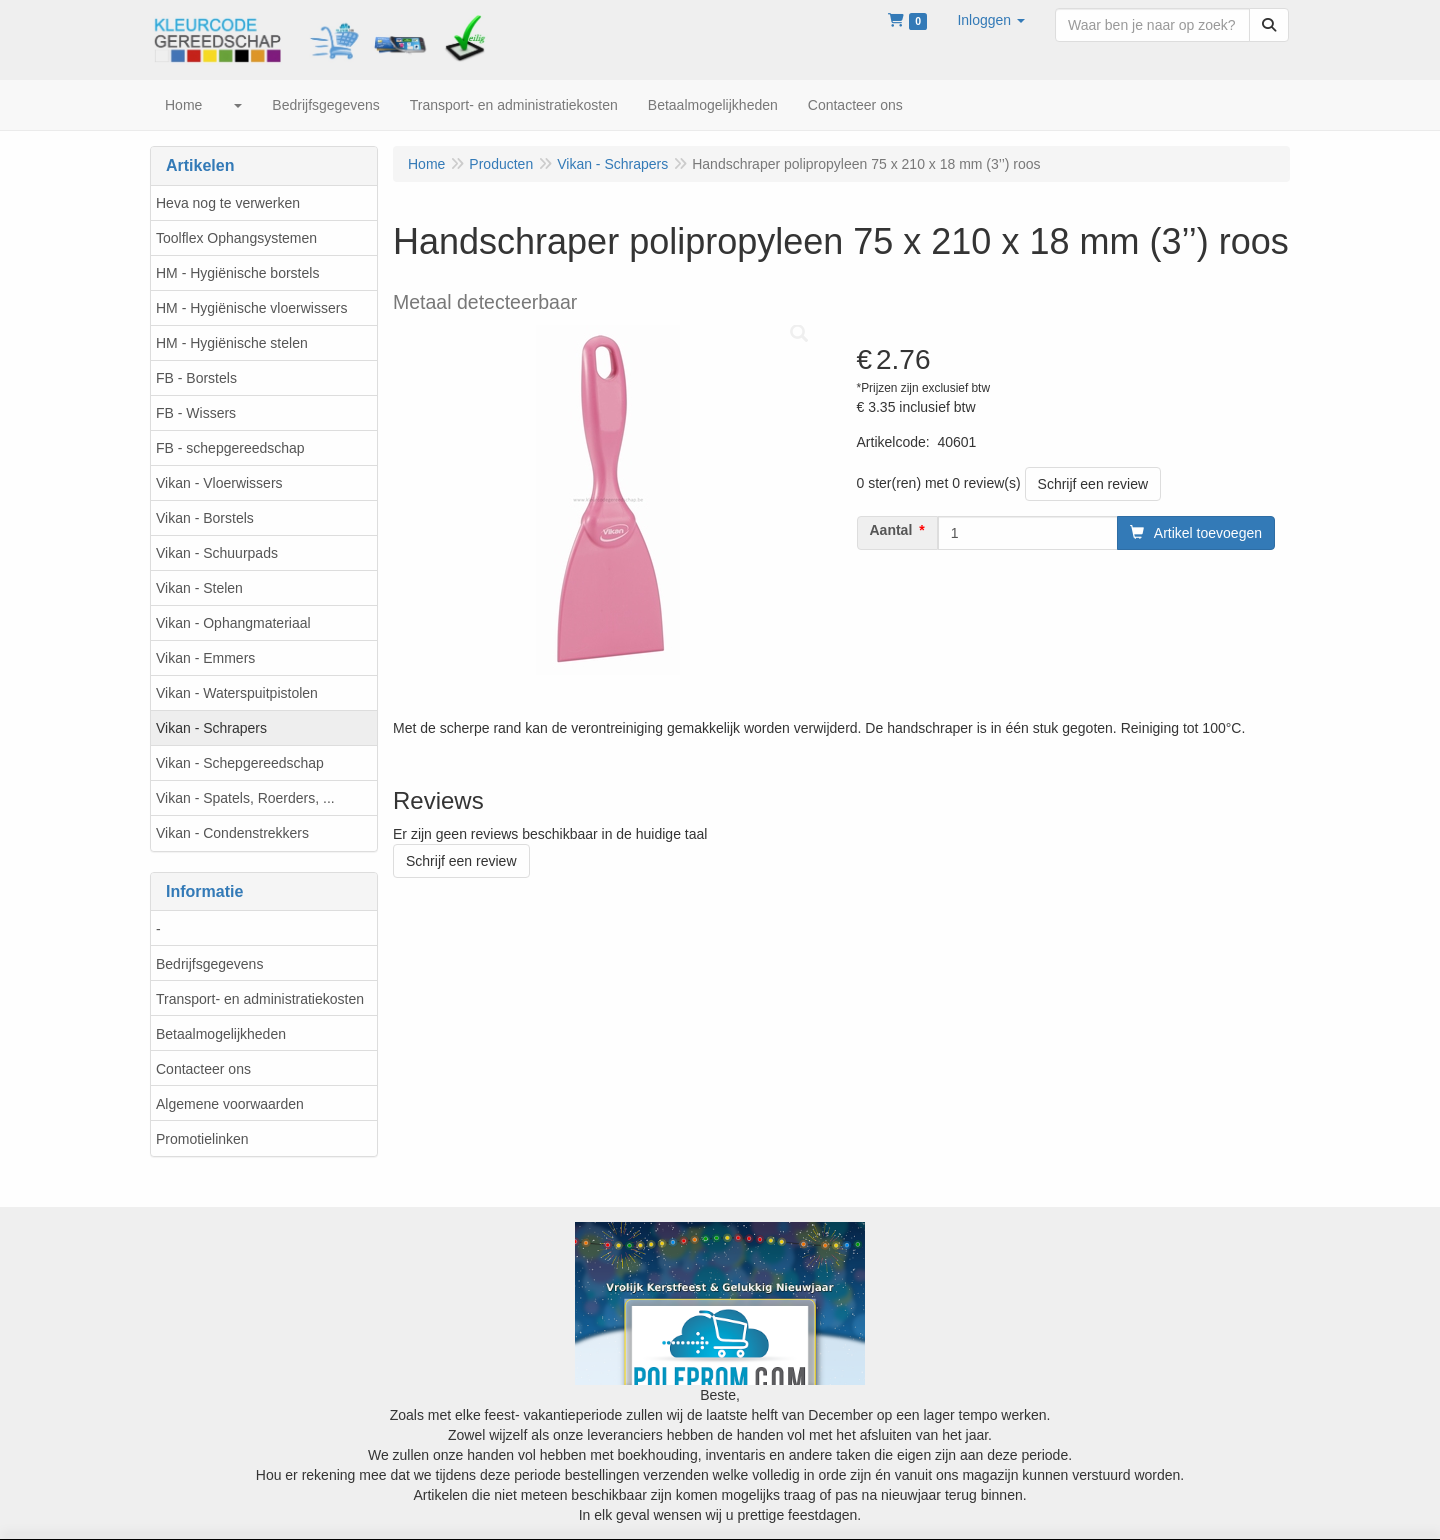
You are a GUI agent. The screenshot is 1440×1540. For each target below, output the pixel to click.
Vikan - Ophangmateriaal (233, 623)
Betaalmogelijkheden (221, 1034)
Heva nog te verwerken (228, 203)
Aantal (891, 530)
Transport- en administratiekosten (260, 999)
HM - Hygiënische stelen (232, 343)
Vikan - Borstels (205, 518)
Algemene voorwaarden (230, 1104)
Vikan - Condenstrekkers (232, 833)
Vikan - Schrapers (211, 728)
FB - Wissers (196, 413)
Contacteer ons (203, 1069)
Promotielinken (202, 1139)
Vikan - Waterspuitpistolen (237, 693)
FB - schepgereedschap (230, 448)
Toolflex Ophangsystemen (236, 238)
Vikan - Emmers (205, 658)
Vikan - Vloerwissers (219, 483)
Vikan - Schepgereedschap (240, 763)
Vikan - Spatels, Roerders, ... (245, 798)
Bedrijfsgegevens (209, 964)
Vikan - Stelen (199, 588)
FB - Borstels (196, 378)
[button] (991, 20)
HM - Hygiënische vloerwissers (251, 308)
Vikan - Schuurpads (217, 553)
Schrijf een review (1093, 484)
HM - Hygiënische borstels (237, 273)
